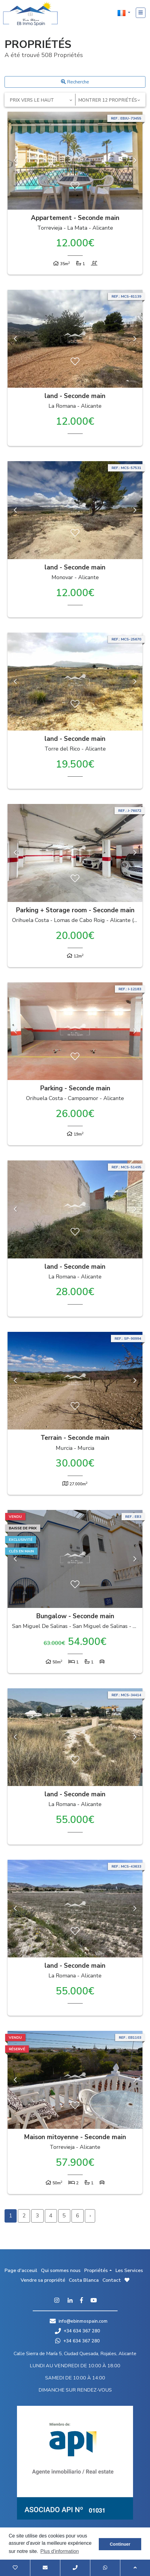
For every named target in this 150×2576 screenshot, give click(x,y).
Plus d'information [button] (59, 2551)
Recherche (75, 82)
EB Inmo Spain (30, 14)
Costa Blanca (84, 2280)
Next (134, 161)
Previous (15, 161)
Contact (111, 2280)
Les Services (129, 2270)
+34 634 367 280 (77, 2331)
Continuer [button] (120, 2544)
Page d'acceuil (21, 2270)
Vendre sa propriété (43, 2280)
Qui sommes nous (61, 2270)
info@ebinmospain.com (83, 2321)
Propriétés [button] (96, 2270)
